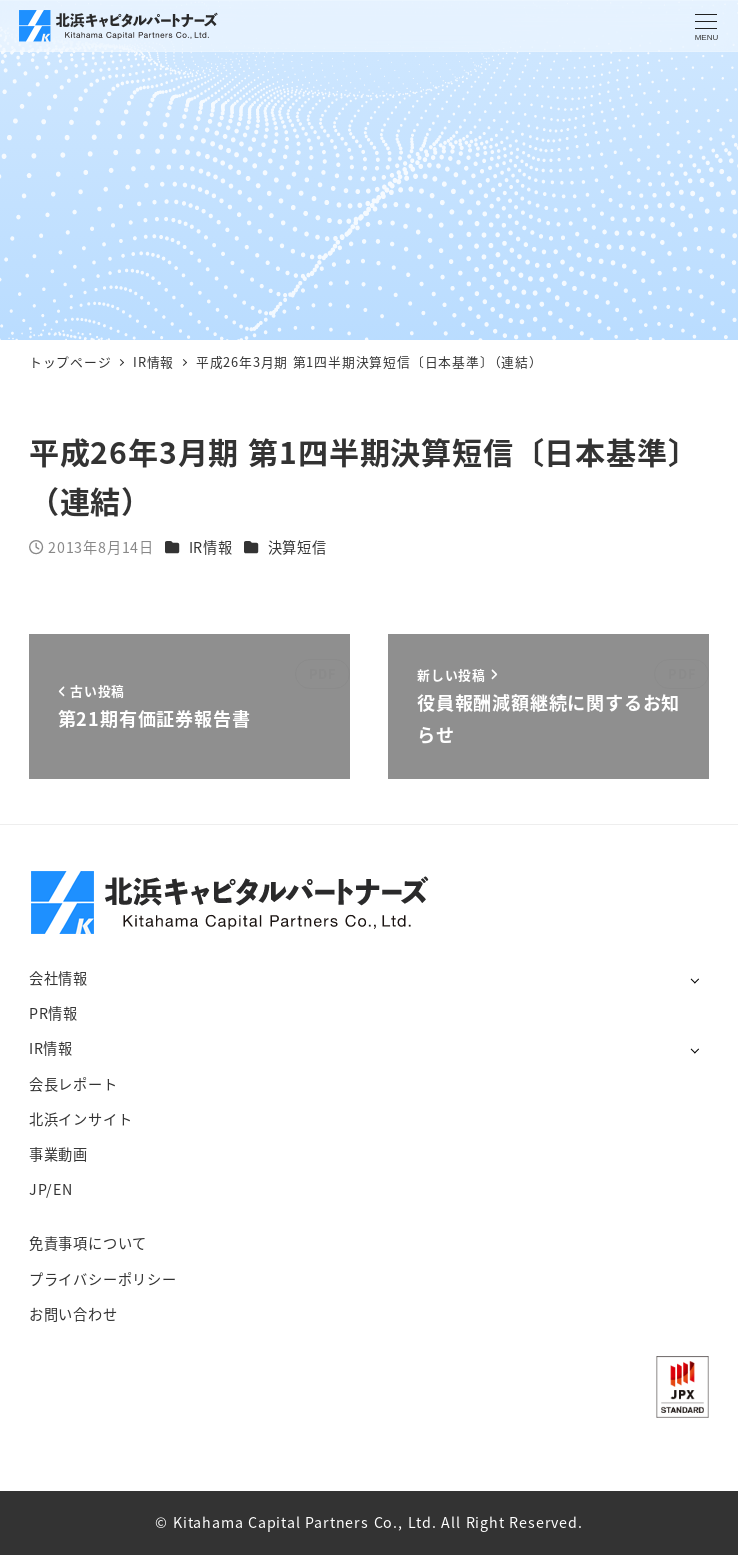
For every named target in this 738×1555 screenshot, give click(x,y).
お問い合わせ (73, 1314)
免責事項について (88, 1243)
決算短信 (297, 547)
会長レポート (73, 1084)
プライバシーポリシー (103, 1279)
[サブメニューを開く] (694, 979)
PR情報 (53, 1013)
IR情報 (211, 547)
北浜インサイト (81, 1119)
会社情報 (58, 978)
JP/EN (51, 1189)
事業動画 (58, 1154)
